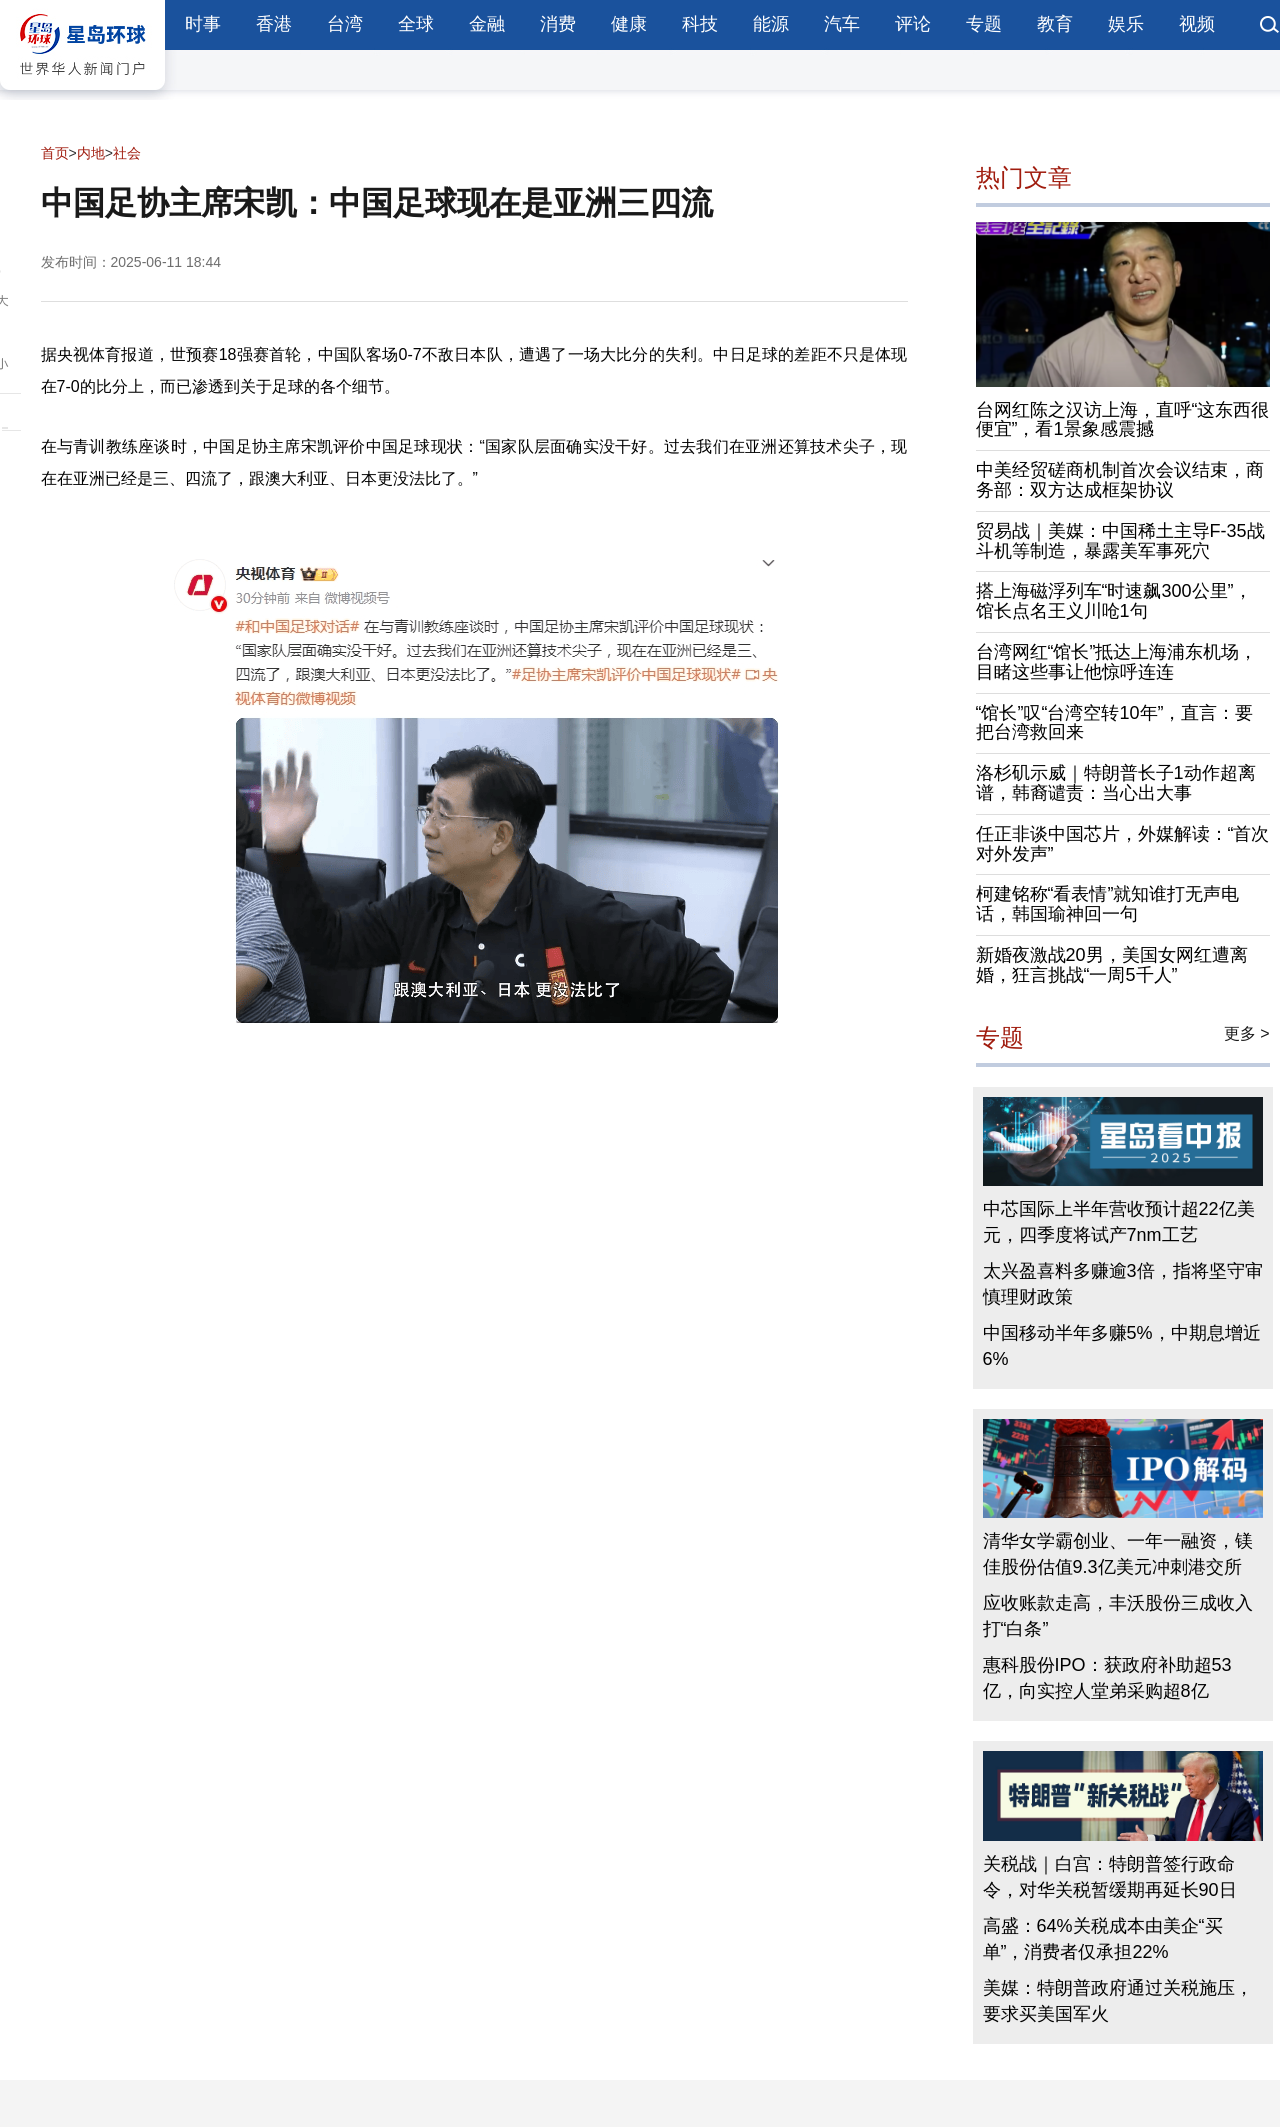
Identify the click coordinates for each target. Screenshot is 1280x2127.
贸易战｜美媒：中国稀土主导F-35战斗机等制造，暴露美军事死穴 (1120, 541)
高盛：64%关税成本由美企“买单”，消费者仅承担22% (1103, 1939)
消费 (558, 24)
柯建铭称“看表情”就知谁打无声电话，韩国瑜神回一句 (1108, 904)
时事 (203, 24)
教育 (1055, 24)
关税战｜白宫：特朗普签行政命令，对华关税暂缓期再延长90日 (1110, 1877)
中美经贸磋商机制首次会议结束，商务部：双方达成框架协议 (1120, 480)
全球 (416, 24)
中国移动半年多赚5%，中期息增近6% (1122, 1346)
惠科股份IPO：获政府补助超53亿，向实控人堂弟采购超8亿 (1107, 1678)
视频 (1197, 24)
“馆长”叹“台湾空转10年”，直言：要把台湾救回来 (1115, 723)
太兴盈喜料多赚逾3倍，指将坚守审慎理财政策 (1123, 1284)
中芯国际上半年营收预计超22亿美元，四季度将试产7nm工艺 (1119, 1222)
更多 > (1247, 1033)
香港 (274, 24)
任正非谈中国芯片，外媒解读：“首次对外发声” (1123, 844)
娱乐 (1126, 24)
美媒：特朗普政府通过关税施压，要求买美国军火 (1118, 2001)
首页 (55, 153)
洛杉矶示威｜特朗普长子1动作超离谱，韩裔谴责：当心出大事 (1116, 783)
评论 (913, 24)
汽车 (842, 24)
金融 (487, 24)
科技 (700, 24)
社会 (127, 153)
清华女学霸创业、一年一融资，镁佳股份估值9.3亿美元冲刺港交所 (1118, 1554)
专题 (984, 24)
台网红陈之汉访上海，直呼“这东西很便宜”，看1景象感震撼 (1123, 420)
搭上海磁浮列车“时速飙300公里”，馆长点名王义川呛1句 (1114, 601)
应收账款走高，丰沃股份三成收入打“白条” (1118, 1616)
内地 (91, 153)
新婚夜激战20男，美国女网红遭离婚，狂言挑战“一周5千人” (1112, 965)
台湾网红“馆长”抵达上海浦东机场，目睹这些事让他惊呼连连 (1117, 662)
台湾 (345, 24)
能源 (771, 24)
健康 (629, 24)
